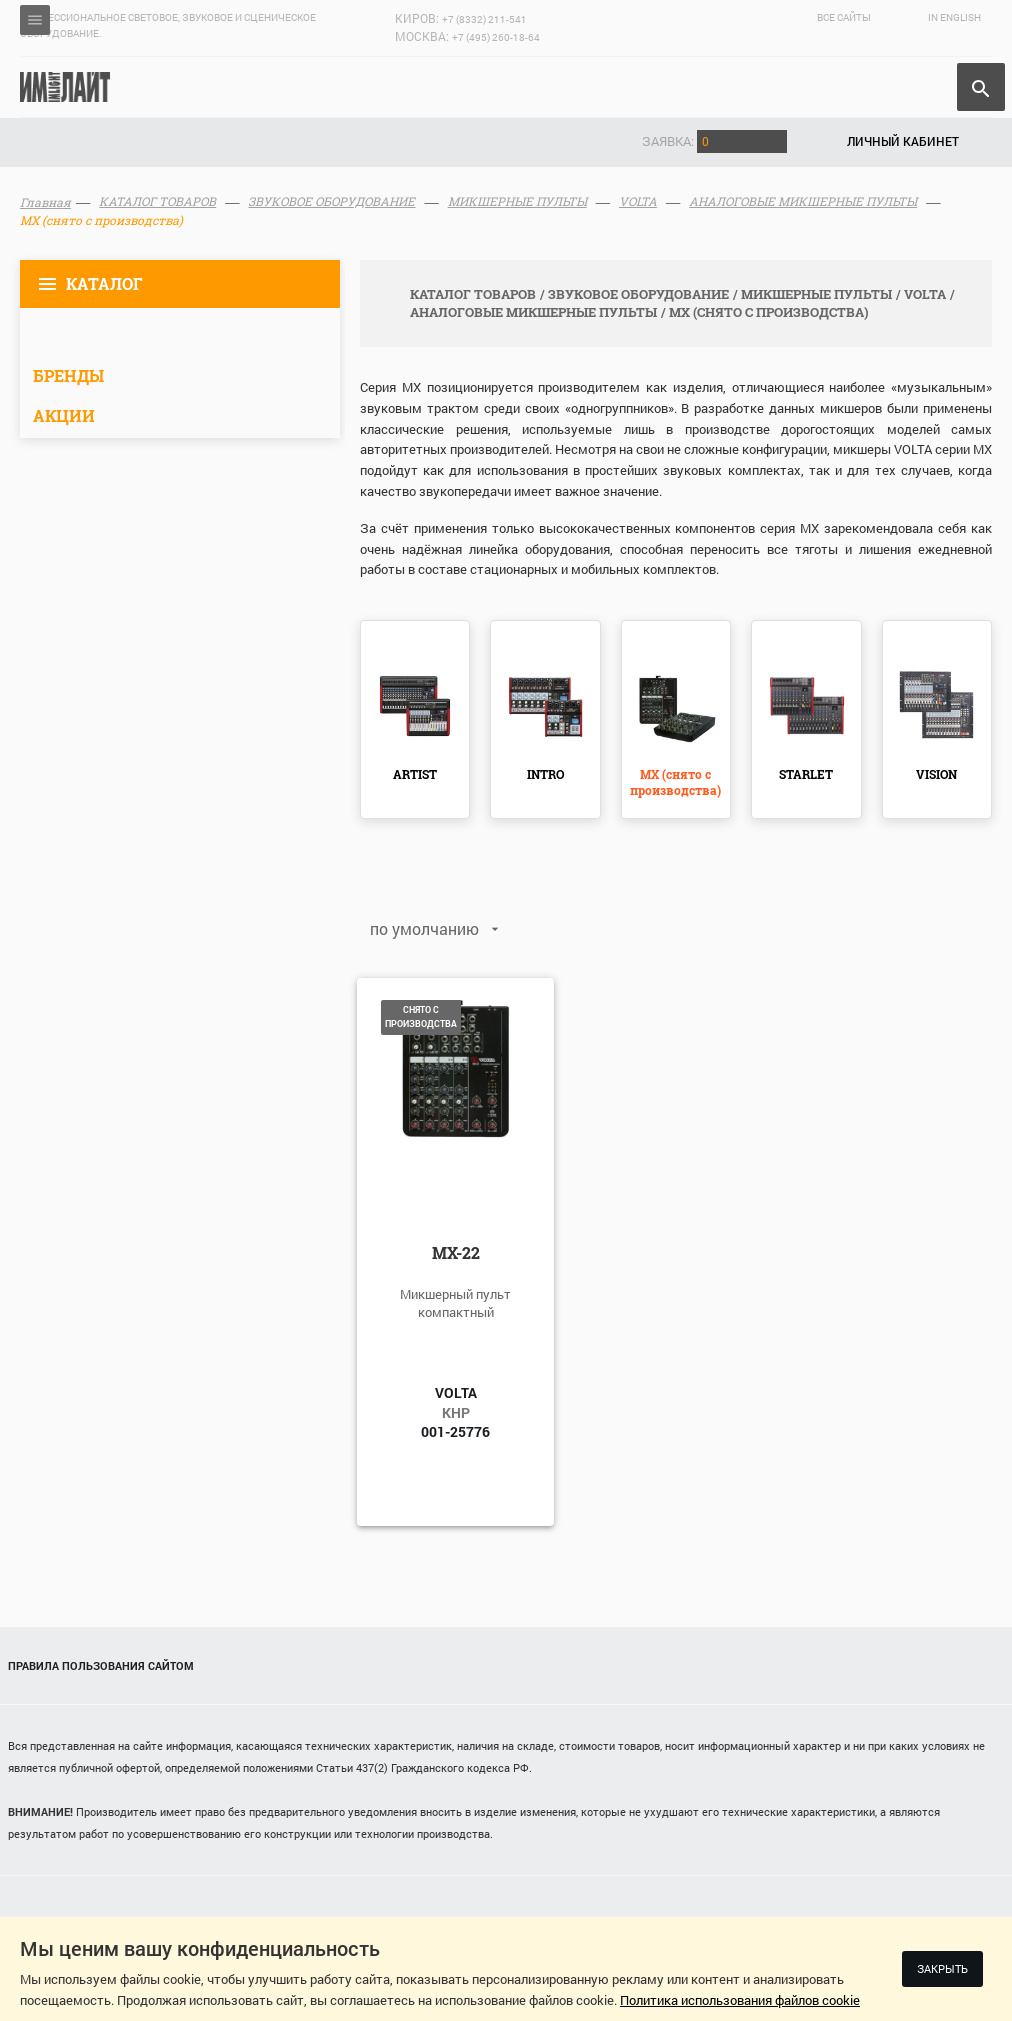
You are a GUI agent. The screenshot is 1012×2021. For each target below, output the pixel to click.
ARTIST (415, 774)
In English (954, 17)
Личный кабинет (903, 141)
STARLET (806, 774)
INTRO (545, 774)
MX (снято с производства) (675, 782)
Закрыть (942, 1968)
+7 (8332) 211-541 (484, 19)
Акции (64, 415)
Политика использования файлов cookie (740, 2000)
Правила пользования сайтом (101, 1665)
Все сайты (844, 17)
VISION (936, 774)
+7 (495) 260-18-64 (496, 37)
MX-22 (456, 1252)
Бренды (68, 375)
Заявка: (714, 141)
